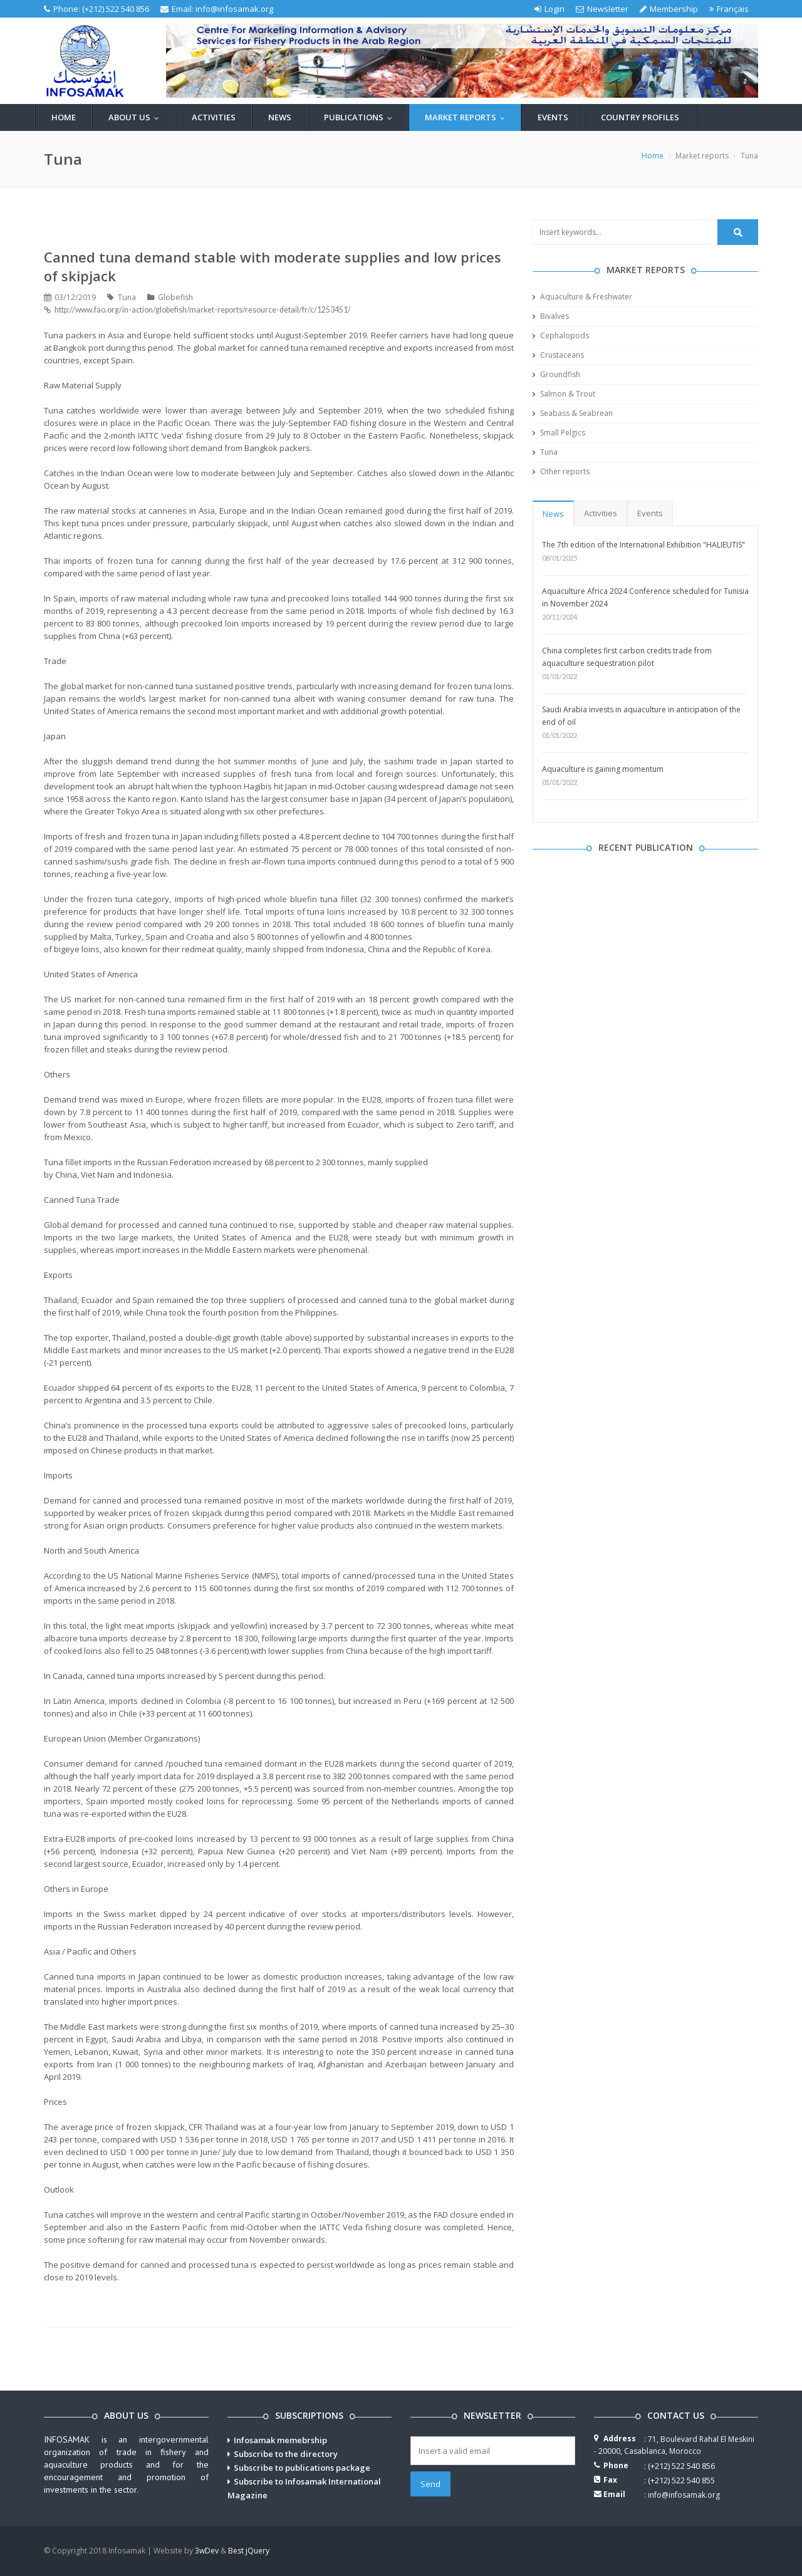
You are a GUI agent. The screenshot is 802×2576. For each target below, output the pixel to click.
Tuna (545, 452)
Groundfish (556, 374)
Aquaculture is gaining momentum (603, 769)
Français (729, 8)
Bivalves (551, 316)
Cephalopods (561, 335)
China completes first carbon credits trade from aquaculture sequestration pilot (627, 656)
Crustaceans (558, 355)
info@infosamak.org (234, 8)
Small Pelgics (559, 432)
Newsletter (602, 8)
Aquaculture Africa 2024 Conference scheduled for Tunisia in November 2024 (645, 597)
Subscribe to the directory (286, 2453)
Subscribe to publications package (302, 2467)
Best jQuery (248, 2550)
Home (63, 117)
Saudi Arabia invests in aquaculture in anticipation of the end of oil (641, 715)
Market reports (468, 117)
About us (136, 117)
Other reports (561, 471)
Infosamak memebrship (280, 2440)
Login (549, 8)
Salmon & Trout (564, 393)
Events (553, 117)
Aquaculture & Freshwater (582, 296)
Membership (669, 8)
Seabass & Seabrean (573, 413)
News (279, 117)
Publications (361, 117)
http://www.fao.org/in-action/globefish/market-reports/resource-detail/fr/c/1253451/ (203, 309)
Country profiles (640, 117)
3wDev (207, 2550)
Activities (214, 117)
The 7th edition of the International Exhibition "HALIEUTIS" (643, 544)
